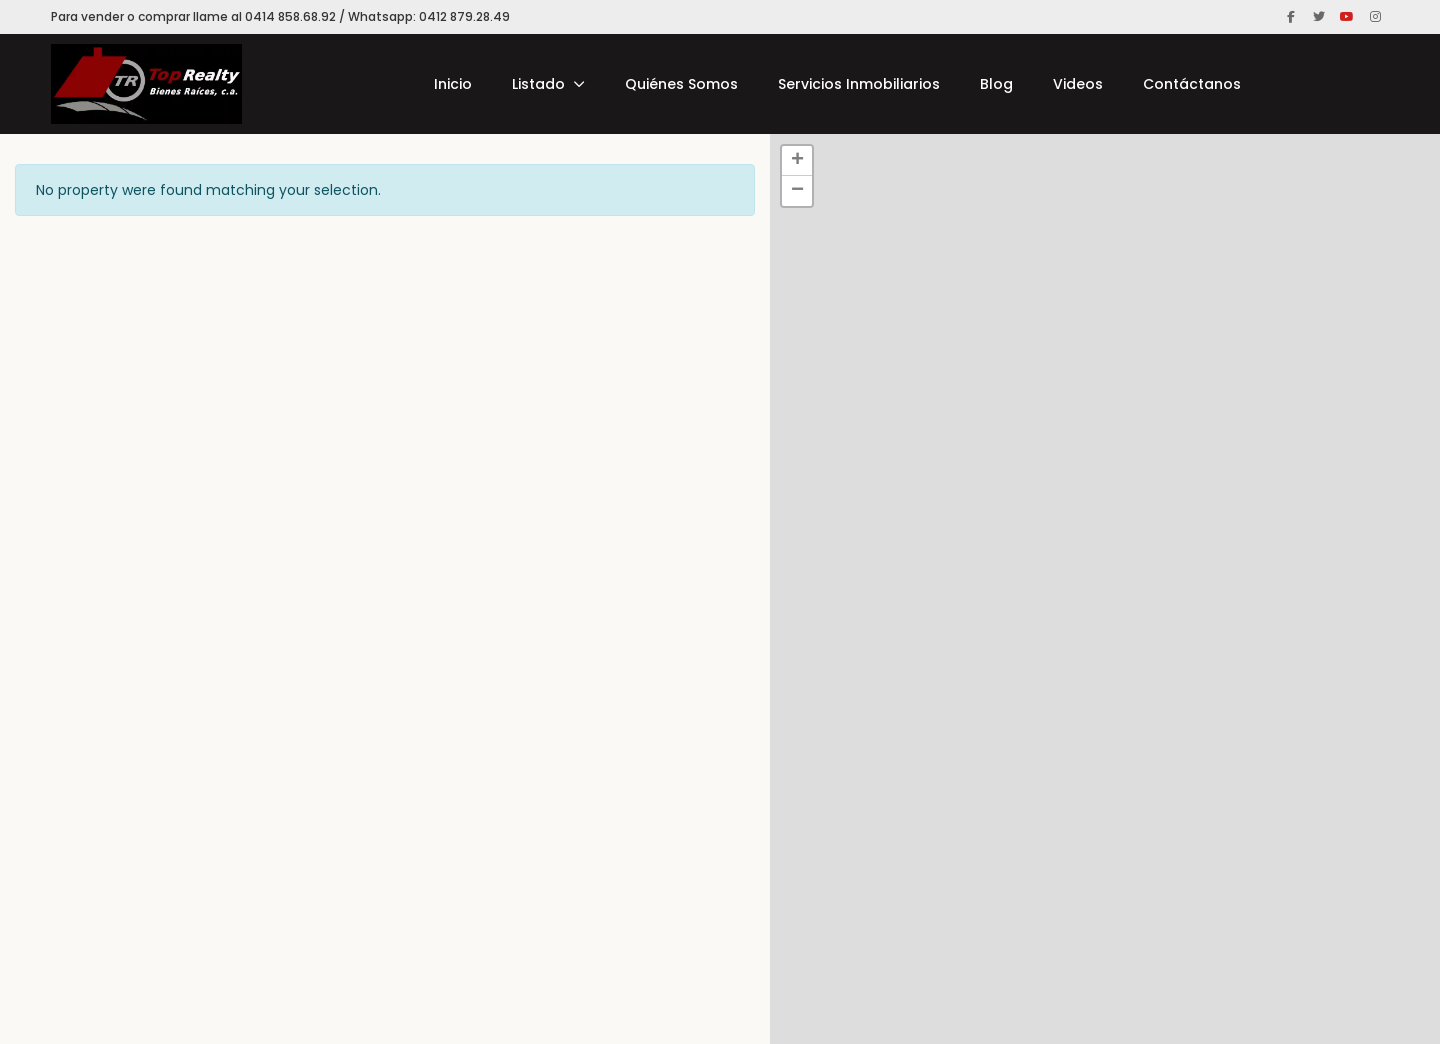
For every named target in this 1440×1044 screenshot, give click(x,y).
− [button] (797, 191)
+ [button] (797, 161)
